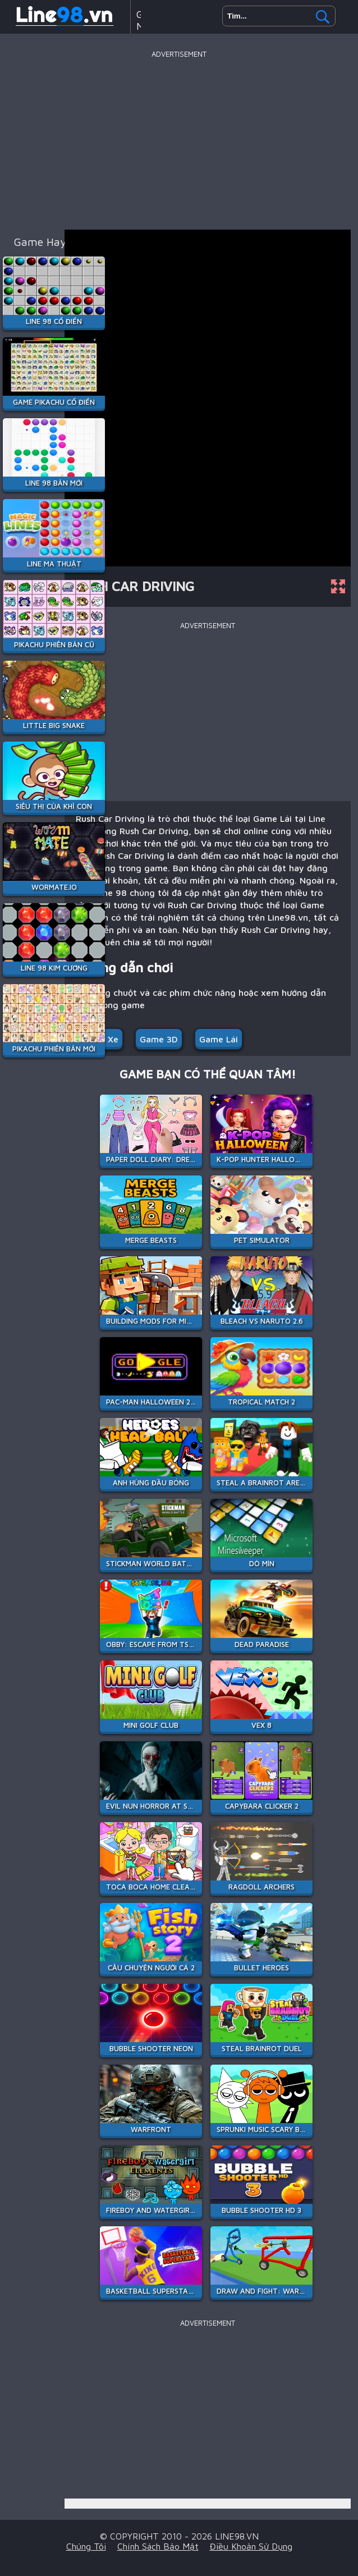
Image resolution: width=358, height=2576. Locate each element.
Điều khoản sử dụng (251, 2546)
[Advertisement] (179, 139)
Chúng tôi (86, 2546)
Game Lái (218, 1039)
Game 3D (159, 1039)
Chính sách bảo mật (158, 2546)
